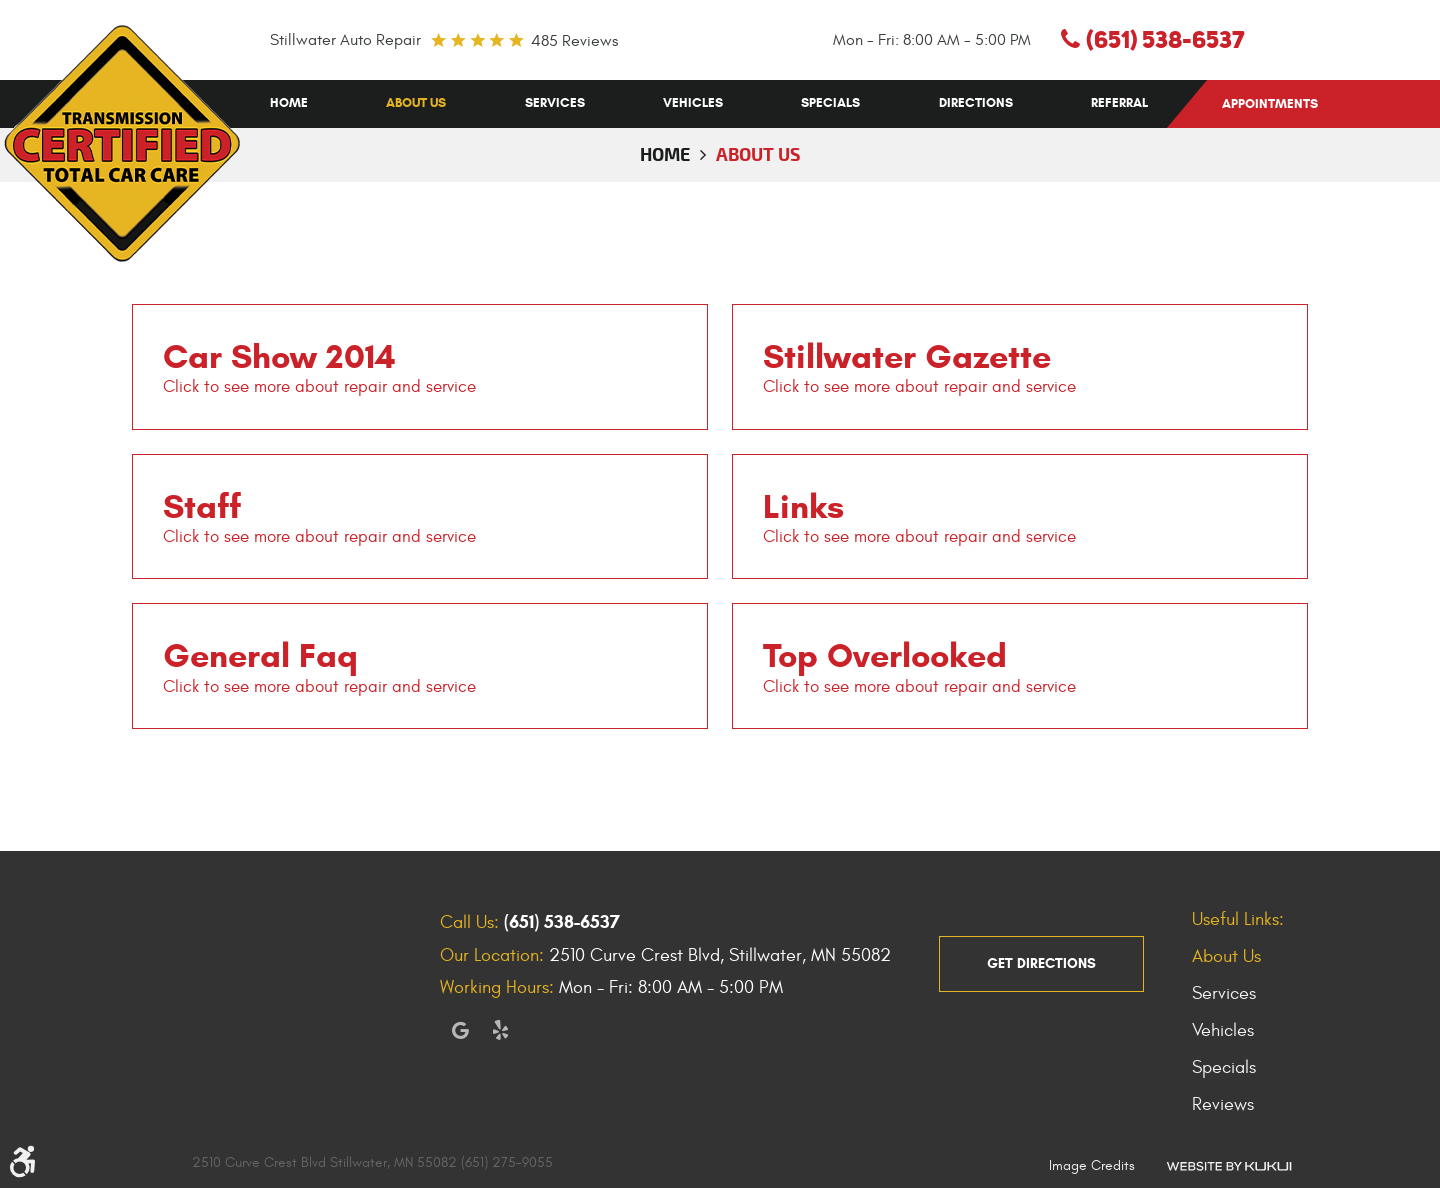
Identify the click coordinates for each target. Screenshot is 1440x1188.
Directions (976, 103)
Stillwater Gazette (907, 356)
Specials (830, 103)
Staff (202, 506)
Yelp (500, 1030)
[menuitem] (289, 103)
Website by (1229, 1165)
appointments (1270, 104)
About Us (416, 103)
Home (289, 103)
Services (555, 103)
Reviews (1223, 1104)
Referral (1119, 103)
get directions (1041, 963)
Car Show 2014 (279, 356)
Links (803, 506)
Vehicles (693, 103)
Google (460, 1030)
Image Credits (1092, 1165)
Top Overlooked (885, 655)
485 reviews (574, 41)
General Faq (260, 655)
